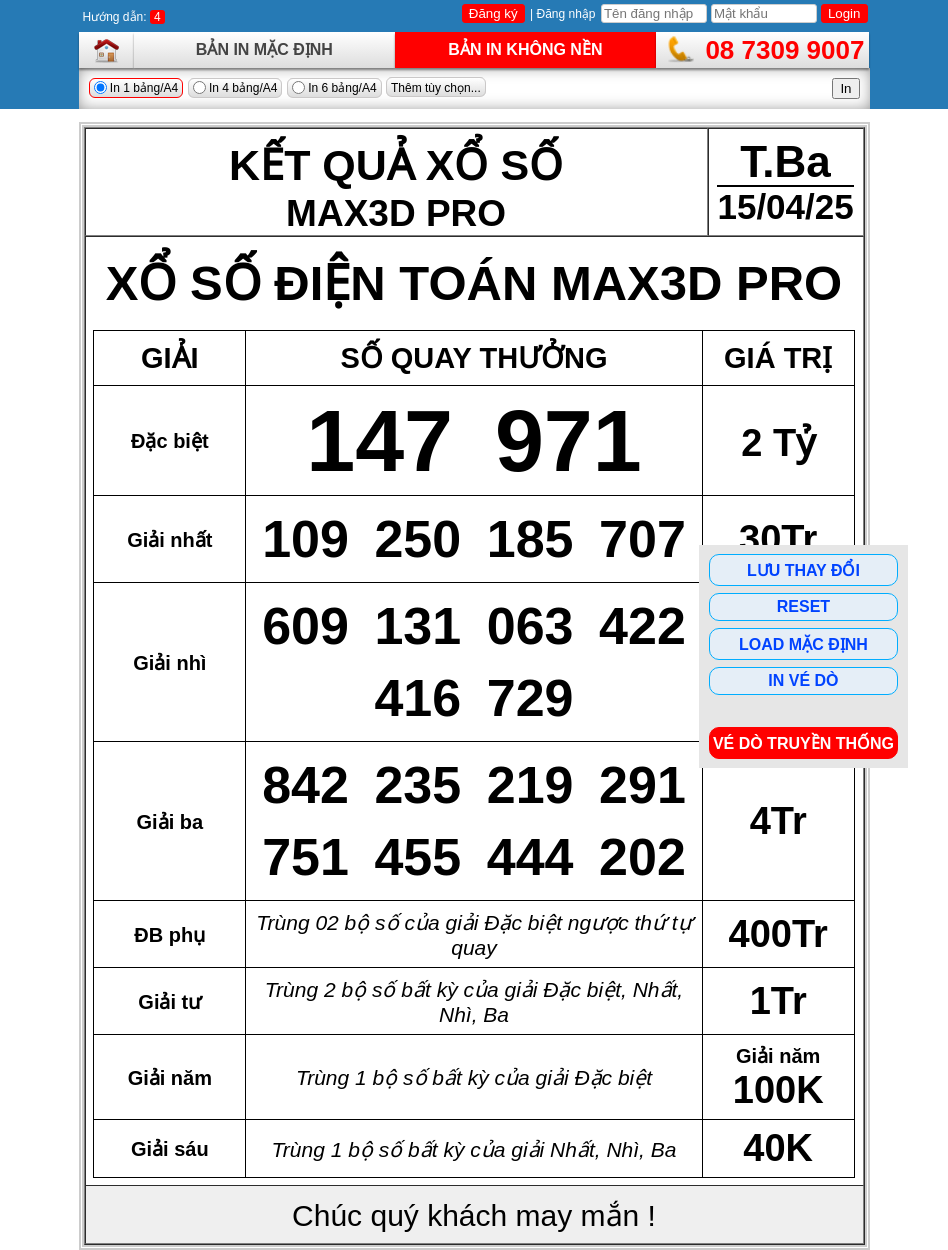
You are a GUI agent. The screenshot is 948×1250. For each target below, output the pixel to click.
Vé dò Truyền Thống (803, 743)
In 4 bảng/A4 (235, 88)
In (845, 88)
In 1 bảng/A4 (136, 88)
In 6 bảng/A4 (334, 88)
